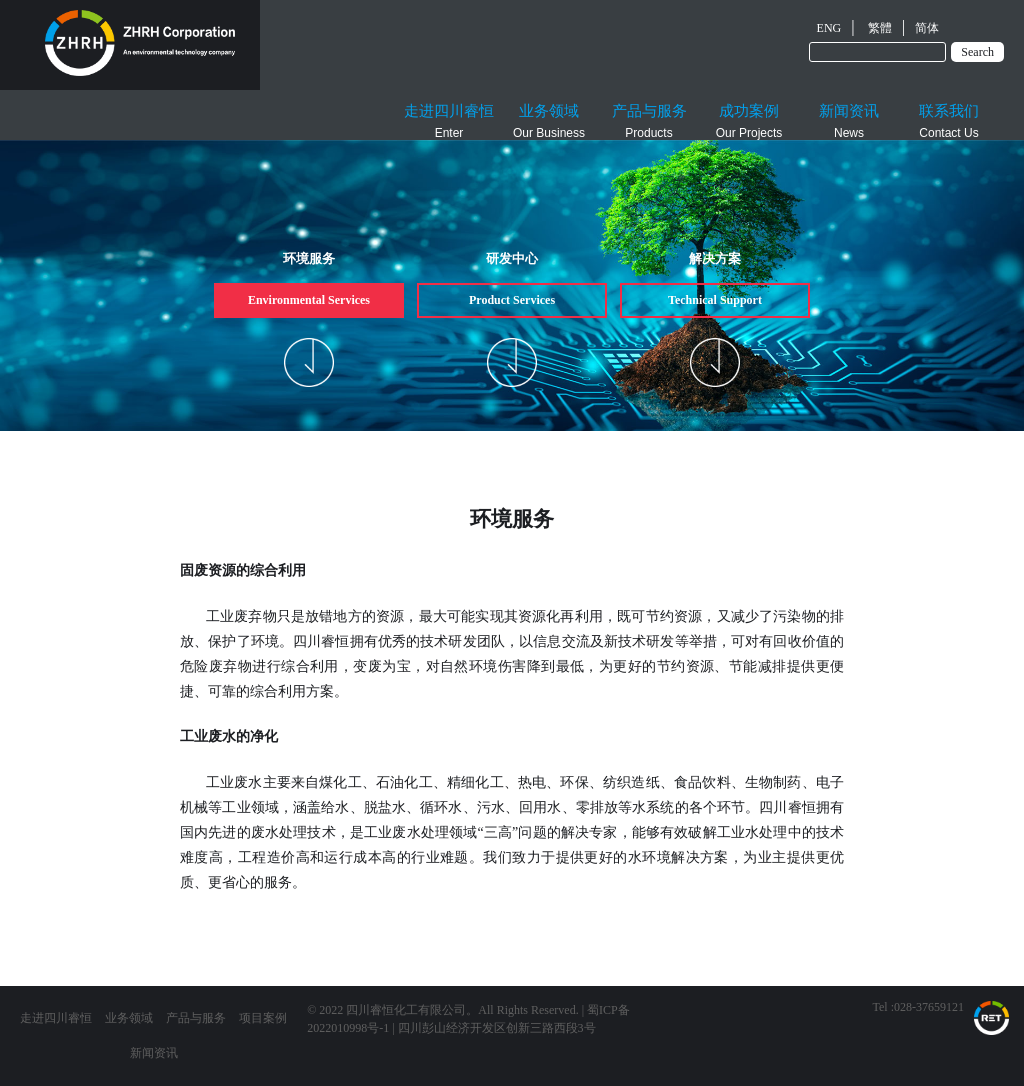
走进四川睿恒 (56, 1018)
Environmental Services (309, 300)
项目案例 (263, 1018)
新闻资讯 (154, 1053)
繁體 (880, 28)
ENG (829, 28)
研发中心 (512, 258)
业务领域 (129, 1018)
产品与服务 (196, 1018)
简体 (927, 28)
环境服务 (309, 258)
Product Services (512, 300)
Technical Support (715, 300)
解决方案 (715, 258)
